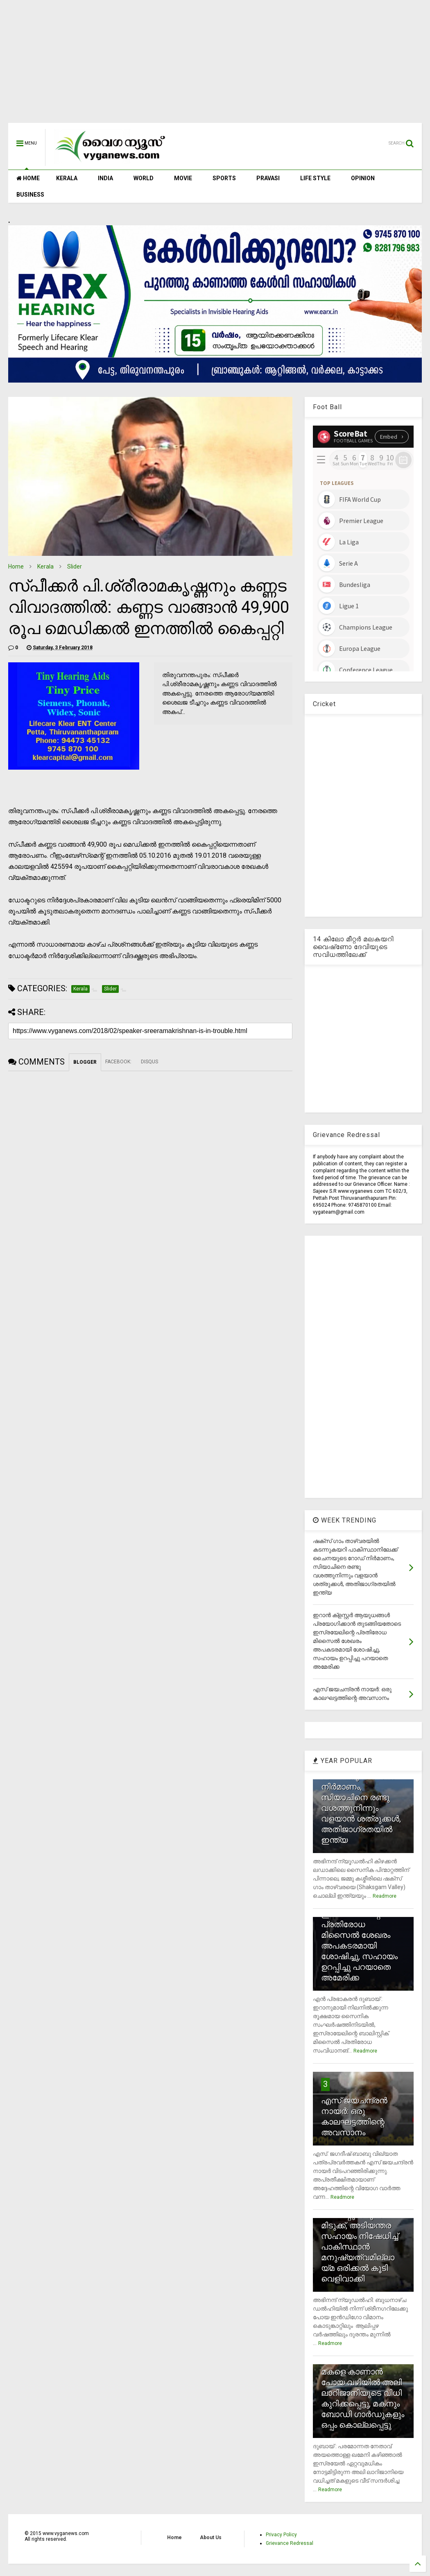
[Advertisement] (215, 65)
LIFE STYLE (315, 178)
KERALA (66, 178)
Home (16, 566)
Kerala (45, 566)
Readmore (384, 1896)
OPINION (363, 178)
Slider (74, 566)
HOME (28, 178)
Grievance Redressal (289, 2543)
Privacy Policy (281, 2534)
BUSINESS (30, 194)
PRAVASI (268, 178)
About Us (211, 2537)
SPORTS (224, 178)
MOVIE (183, 178)
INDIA (105, 178)
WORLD (144, 178)
